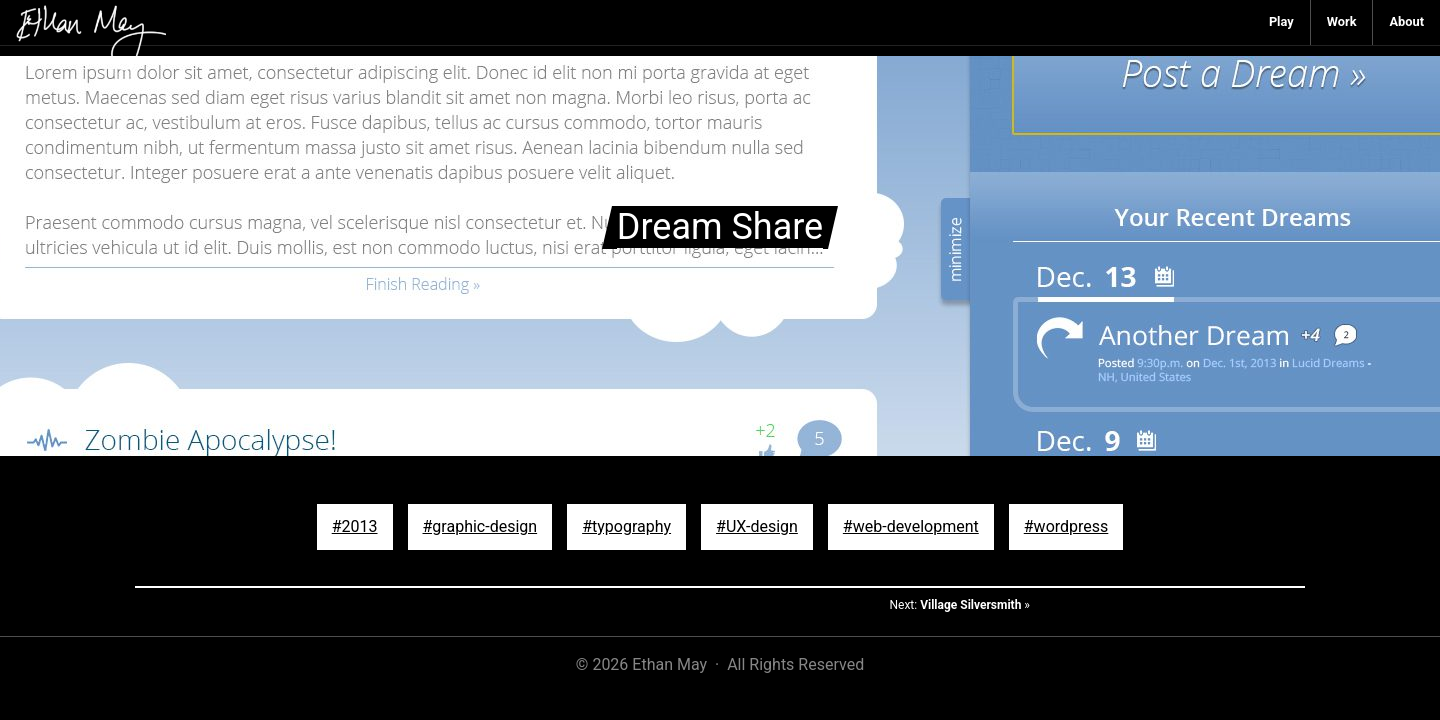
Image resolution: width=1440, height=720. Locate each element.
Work (1342, 21)
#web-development (911, 526)
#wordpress (1066, 526)
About (1406, 21)
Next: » (959, 605)
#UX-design (757, 526)
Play (1281, 21)
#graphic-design (480, 526)
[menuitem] (1282, 22)
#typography (626, 526)
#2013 (355, 526)
